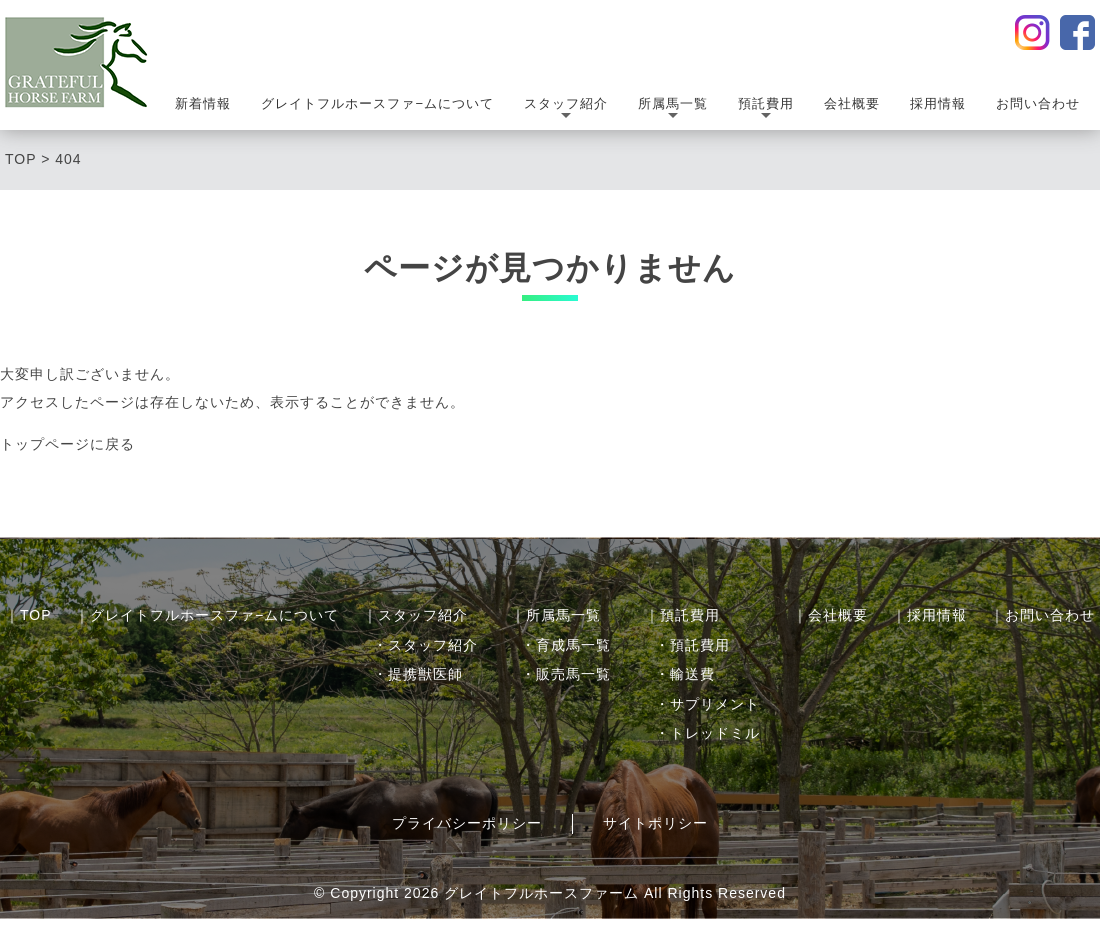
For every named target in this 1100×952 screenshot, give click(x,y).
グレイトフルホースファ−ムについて (377, 103)
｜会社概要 (830, 615)
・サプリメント (707, 704)
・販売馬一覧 (566, 674)
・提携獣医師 (418, 674)
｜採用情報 (929, 615)
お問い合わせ (1038, 103)
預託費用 (766, 110)
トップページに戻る (67, 444)
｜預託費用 (682, 615)
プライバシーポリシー (467, 823)
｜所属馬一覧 (556, 615)
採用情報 (938, 103)
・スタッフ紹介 (425, 645)
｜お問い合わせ (1042, 615)
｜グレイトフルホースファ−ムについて (207, 615)
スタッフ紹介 (566, 110)
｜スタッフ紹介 (415, 615)
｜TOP (28, 615)
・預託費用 (692, 645)
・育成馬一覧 (566, 645)
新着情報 (203, 103)
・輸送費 (685, 674)
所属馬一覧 (673, 110)
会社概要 (852, 103)
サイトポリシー (655, 823)
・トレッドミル (707, 733)
